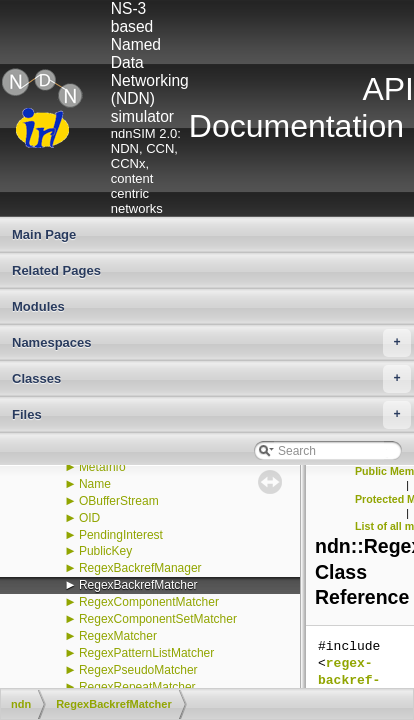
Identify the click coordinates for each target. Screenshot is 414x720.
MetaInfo (102, 467)
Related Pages (56, 270)
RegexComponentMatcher (149, 602)
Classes (211, 379)
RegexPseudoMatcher (138, 670)
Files (211, 415)
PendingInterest (121, 535)
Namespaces (211, 343)
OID (89, 518)
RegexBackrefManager (140, 568)
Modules (38, 306)
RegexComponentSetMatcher (158, 619)
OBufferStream (119, 501)
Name (95, 484)
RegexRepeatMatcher (137, 687)
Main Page (44, 234)
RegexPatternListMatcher (146, 653)
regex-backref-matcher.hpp (361, 681)
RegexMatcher (118, 636)
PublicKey (105, 551)
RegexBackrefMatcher (138, 585)
